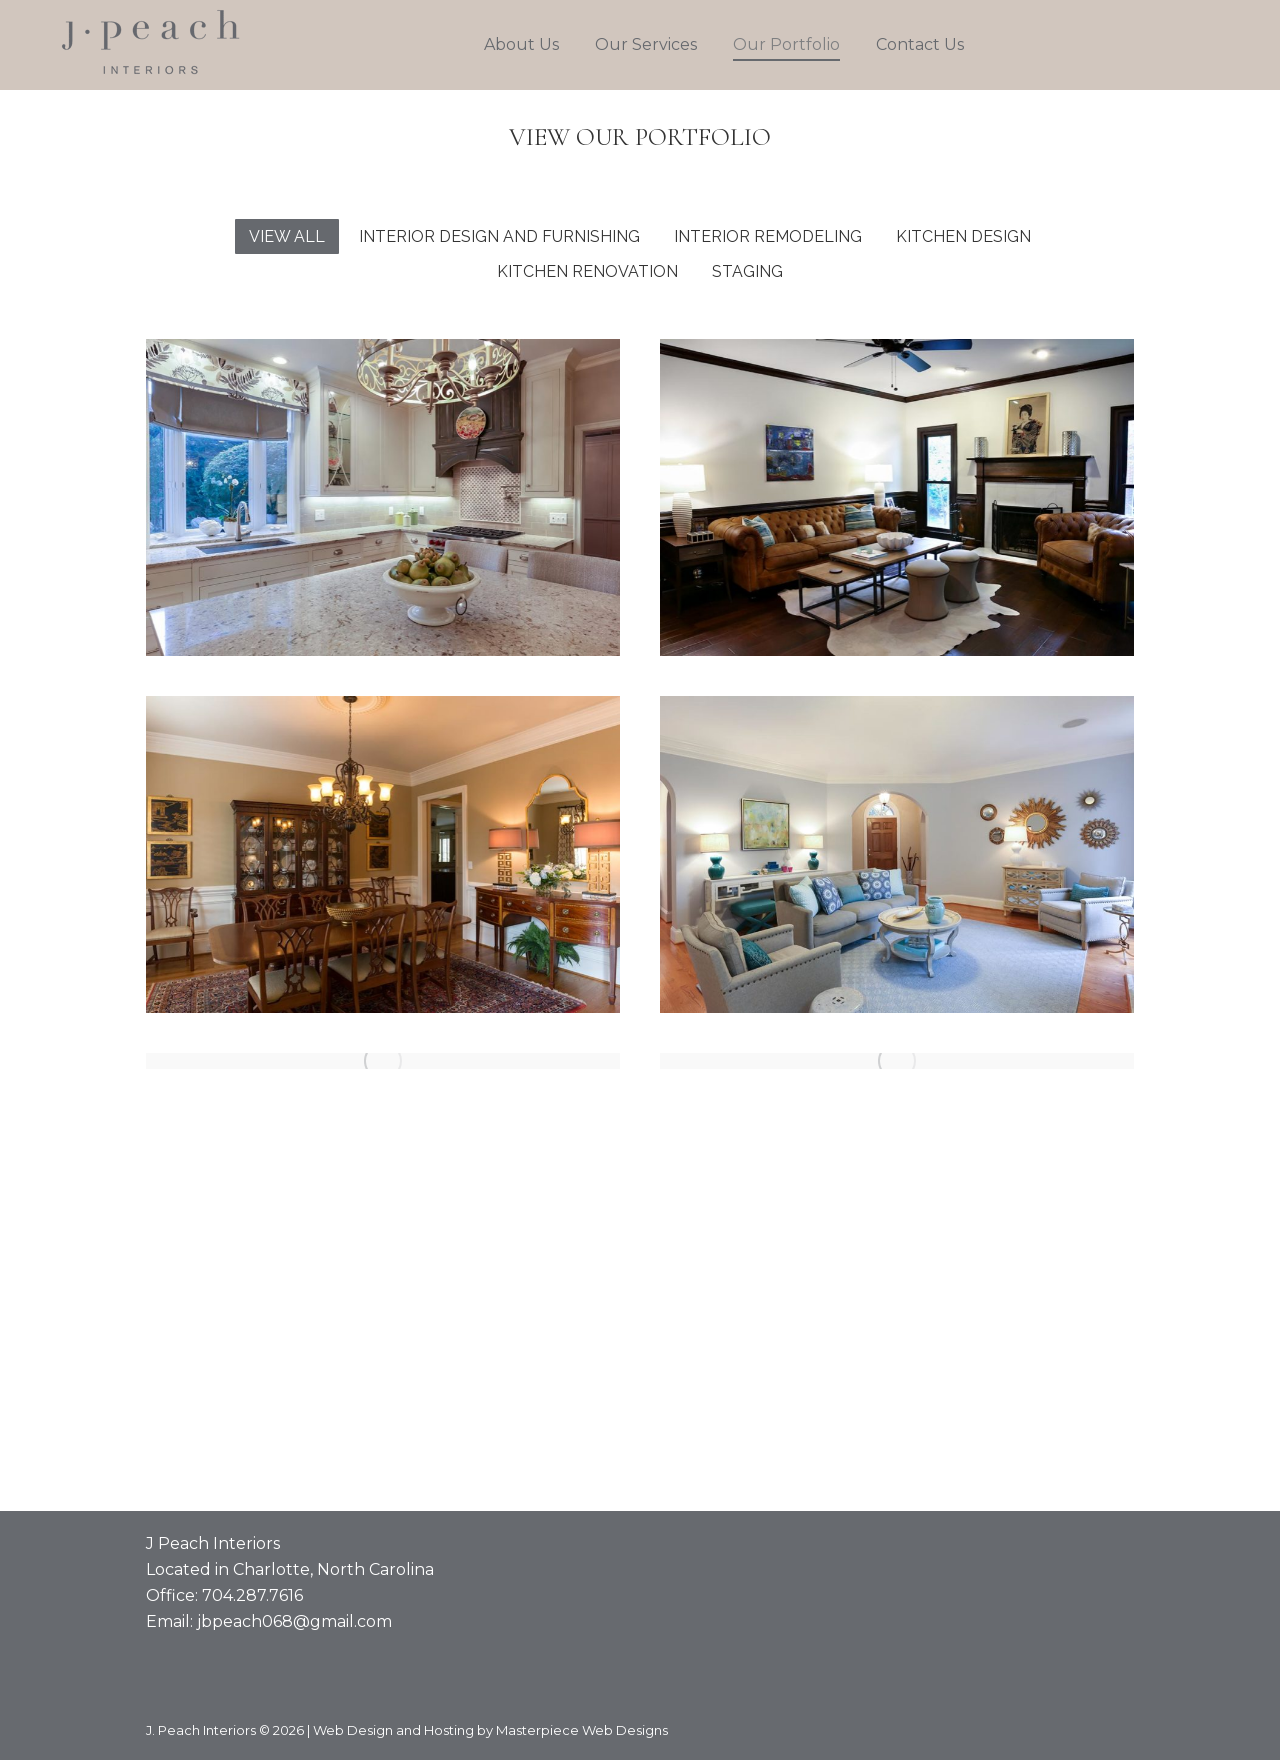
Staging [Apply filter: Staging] (747, 271)
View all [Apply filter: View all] (287, 236)
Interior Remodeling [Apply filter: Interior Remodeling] (768, 236)
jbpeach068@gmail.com (294, 1621)
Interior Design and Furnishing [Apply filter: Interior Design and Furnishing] (499, 236)
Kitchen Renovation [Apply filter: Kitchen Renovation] (587, 271)
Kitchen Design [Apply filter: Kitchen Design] (963, 236)
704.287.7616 (252, 1595)
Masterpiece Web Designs (582, 1730)
